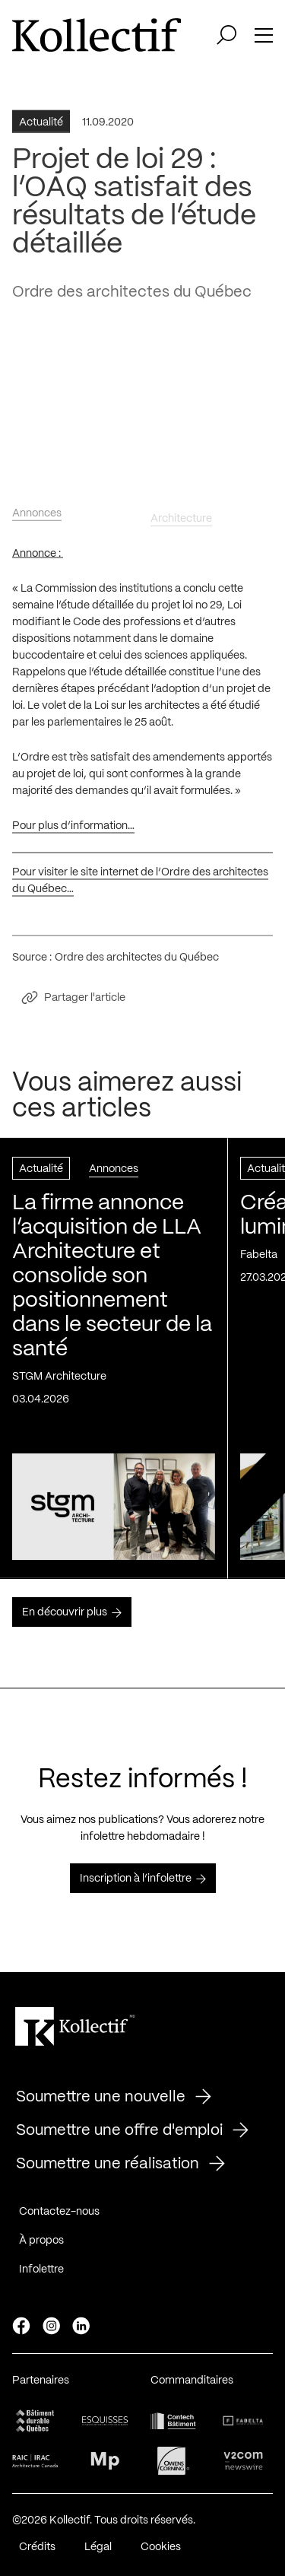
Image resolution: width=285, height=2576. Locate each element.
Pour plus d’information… (73, 831)
